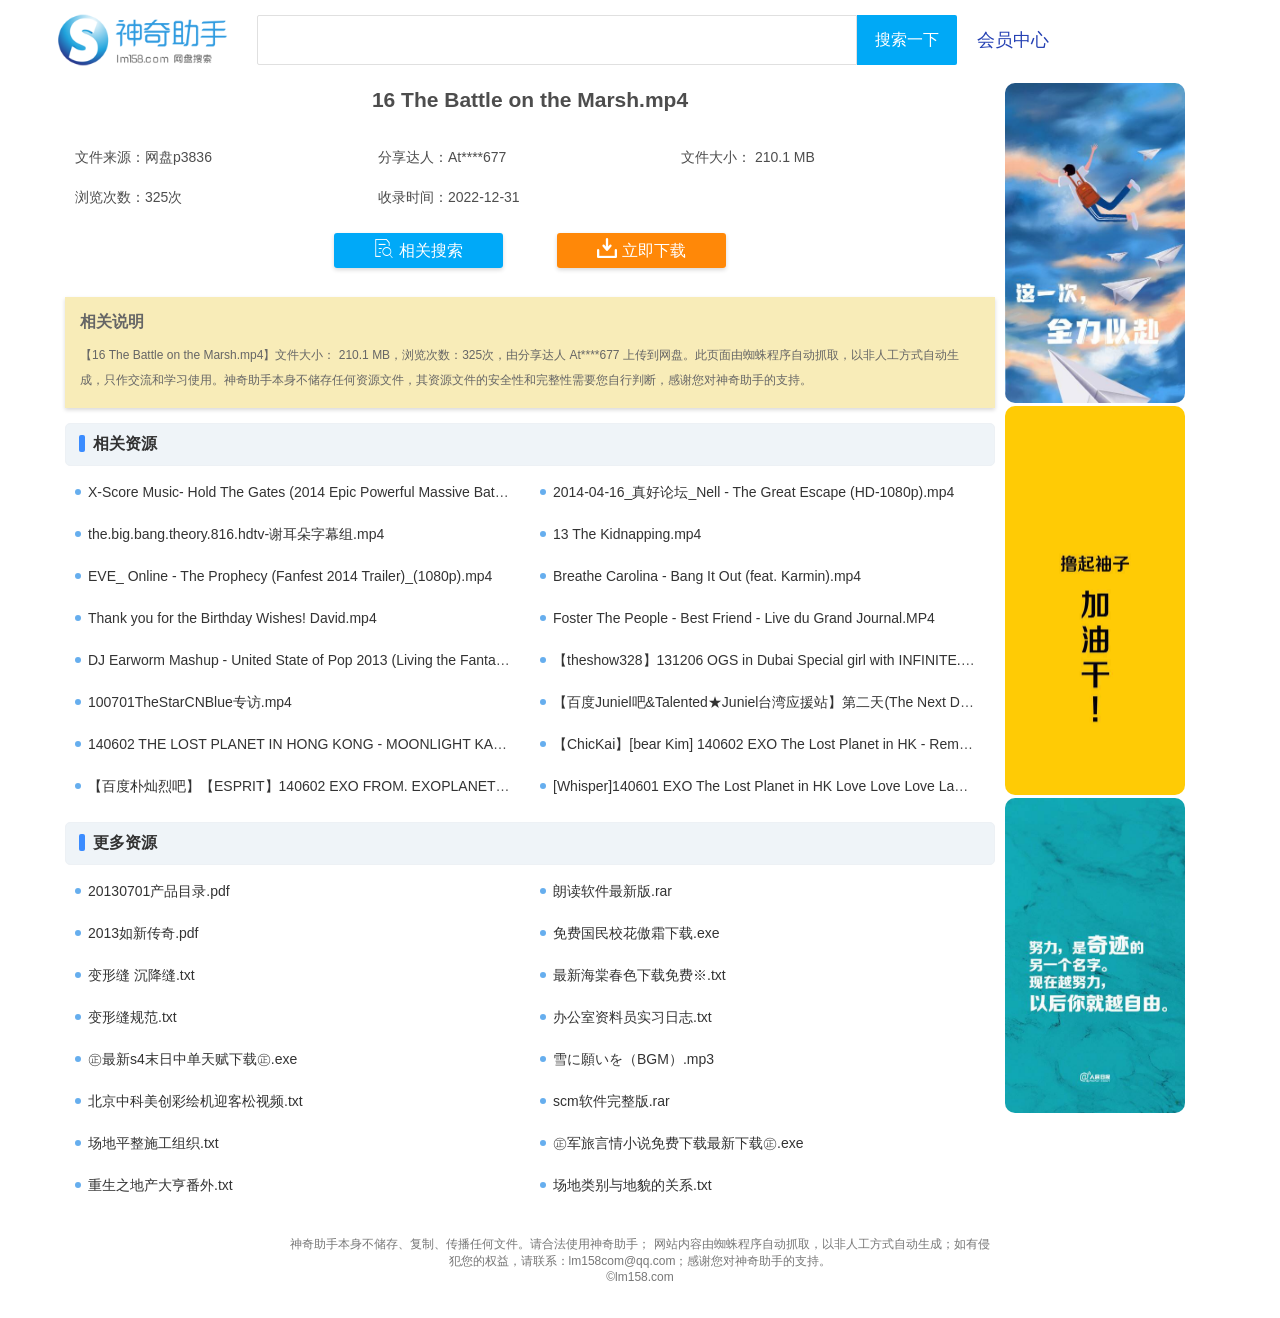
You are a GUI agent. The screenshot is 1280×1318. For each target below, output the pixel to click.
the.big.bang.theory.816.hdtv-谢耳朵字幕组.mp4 (236, 534)
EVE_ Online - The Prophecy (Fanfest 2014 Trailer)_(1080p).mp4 (290, 576)
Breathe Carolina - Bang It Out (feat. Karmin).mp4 (707, 576)
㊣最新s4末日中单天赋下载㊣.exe (192, 1059)
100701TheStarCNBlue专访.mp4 (190, 702)
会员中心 (1013, 40)
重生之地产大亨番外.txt (160, 1185)
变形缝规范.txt (132, 1017)
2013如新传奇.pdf (143, 933)
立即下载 (641, 249)
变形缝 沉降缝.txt (141, 975)
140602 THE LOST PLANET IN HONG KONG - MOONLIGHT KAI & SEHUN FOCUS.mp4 (367, 744)
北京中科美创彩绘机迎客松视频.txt (195, 1101)
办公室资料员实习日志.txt (632, 1017)
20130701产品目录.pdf (159, 891)
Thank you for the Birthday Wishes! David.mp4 (232, 618)
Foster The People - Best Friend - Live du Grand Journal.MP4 (744, 618)
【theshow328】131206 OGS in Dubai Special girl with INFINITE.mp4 (770, 660)
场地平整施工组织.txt (153, 1143)
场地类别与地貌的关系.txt (632, 1185)
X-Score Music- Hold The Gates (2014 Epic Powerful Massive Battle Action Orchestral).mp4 (372, 492)
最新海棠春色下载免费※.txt (639, 975)
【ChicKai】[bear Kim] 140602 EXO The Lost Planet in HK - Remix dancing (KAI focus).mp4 (839, 744)
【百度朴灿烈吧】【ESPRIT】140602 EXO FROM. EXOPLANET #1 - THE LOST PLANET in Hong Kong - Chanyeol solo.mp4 (481, 786)
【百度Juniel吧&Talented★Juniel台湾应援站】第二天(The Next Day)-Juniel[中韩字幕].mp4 (834, 702)
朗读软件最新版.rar (612, 891)
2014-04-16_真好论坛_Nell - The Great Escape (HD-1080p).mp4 (753, 492)
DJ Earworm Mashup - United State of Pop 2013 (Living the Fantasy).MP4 (317, 660)
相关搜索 (418, 249)
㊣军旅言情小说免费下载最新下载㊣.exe (678, 1143)
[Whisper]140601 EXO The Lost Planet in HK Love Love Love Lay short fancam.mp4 (815, 786)
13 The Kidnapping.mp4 (627, 534)
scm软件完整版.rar (611, 1101)
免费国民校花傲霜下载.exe (636, 933)
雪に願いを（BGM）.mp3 (633, 1059)
